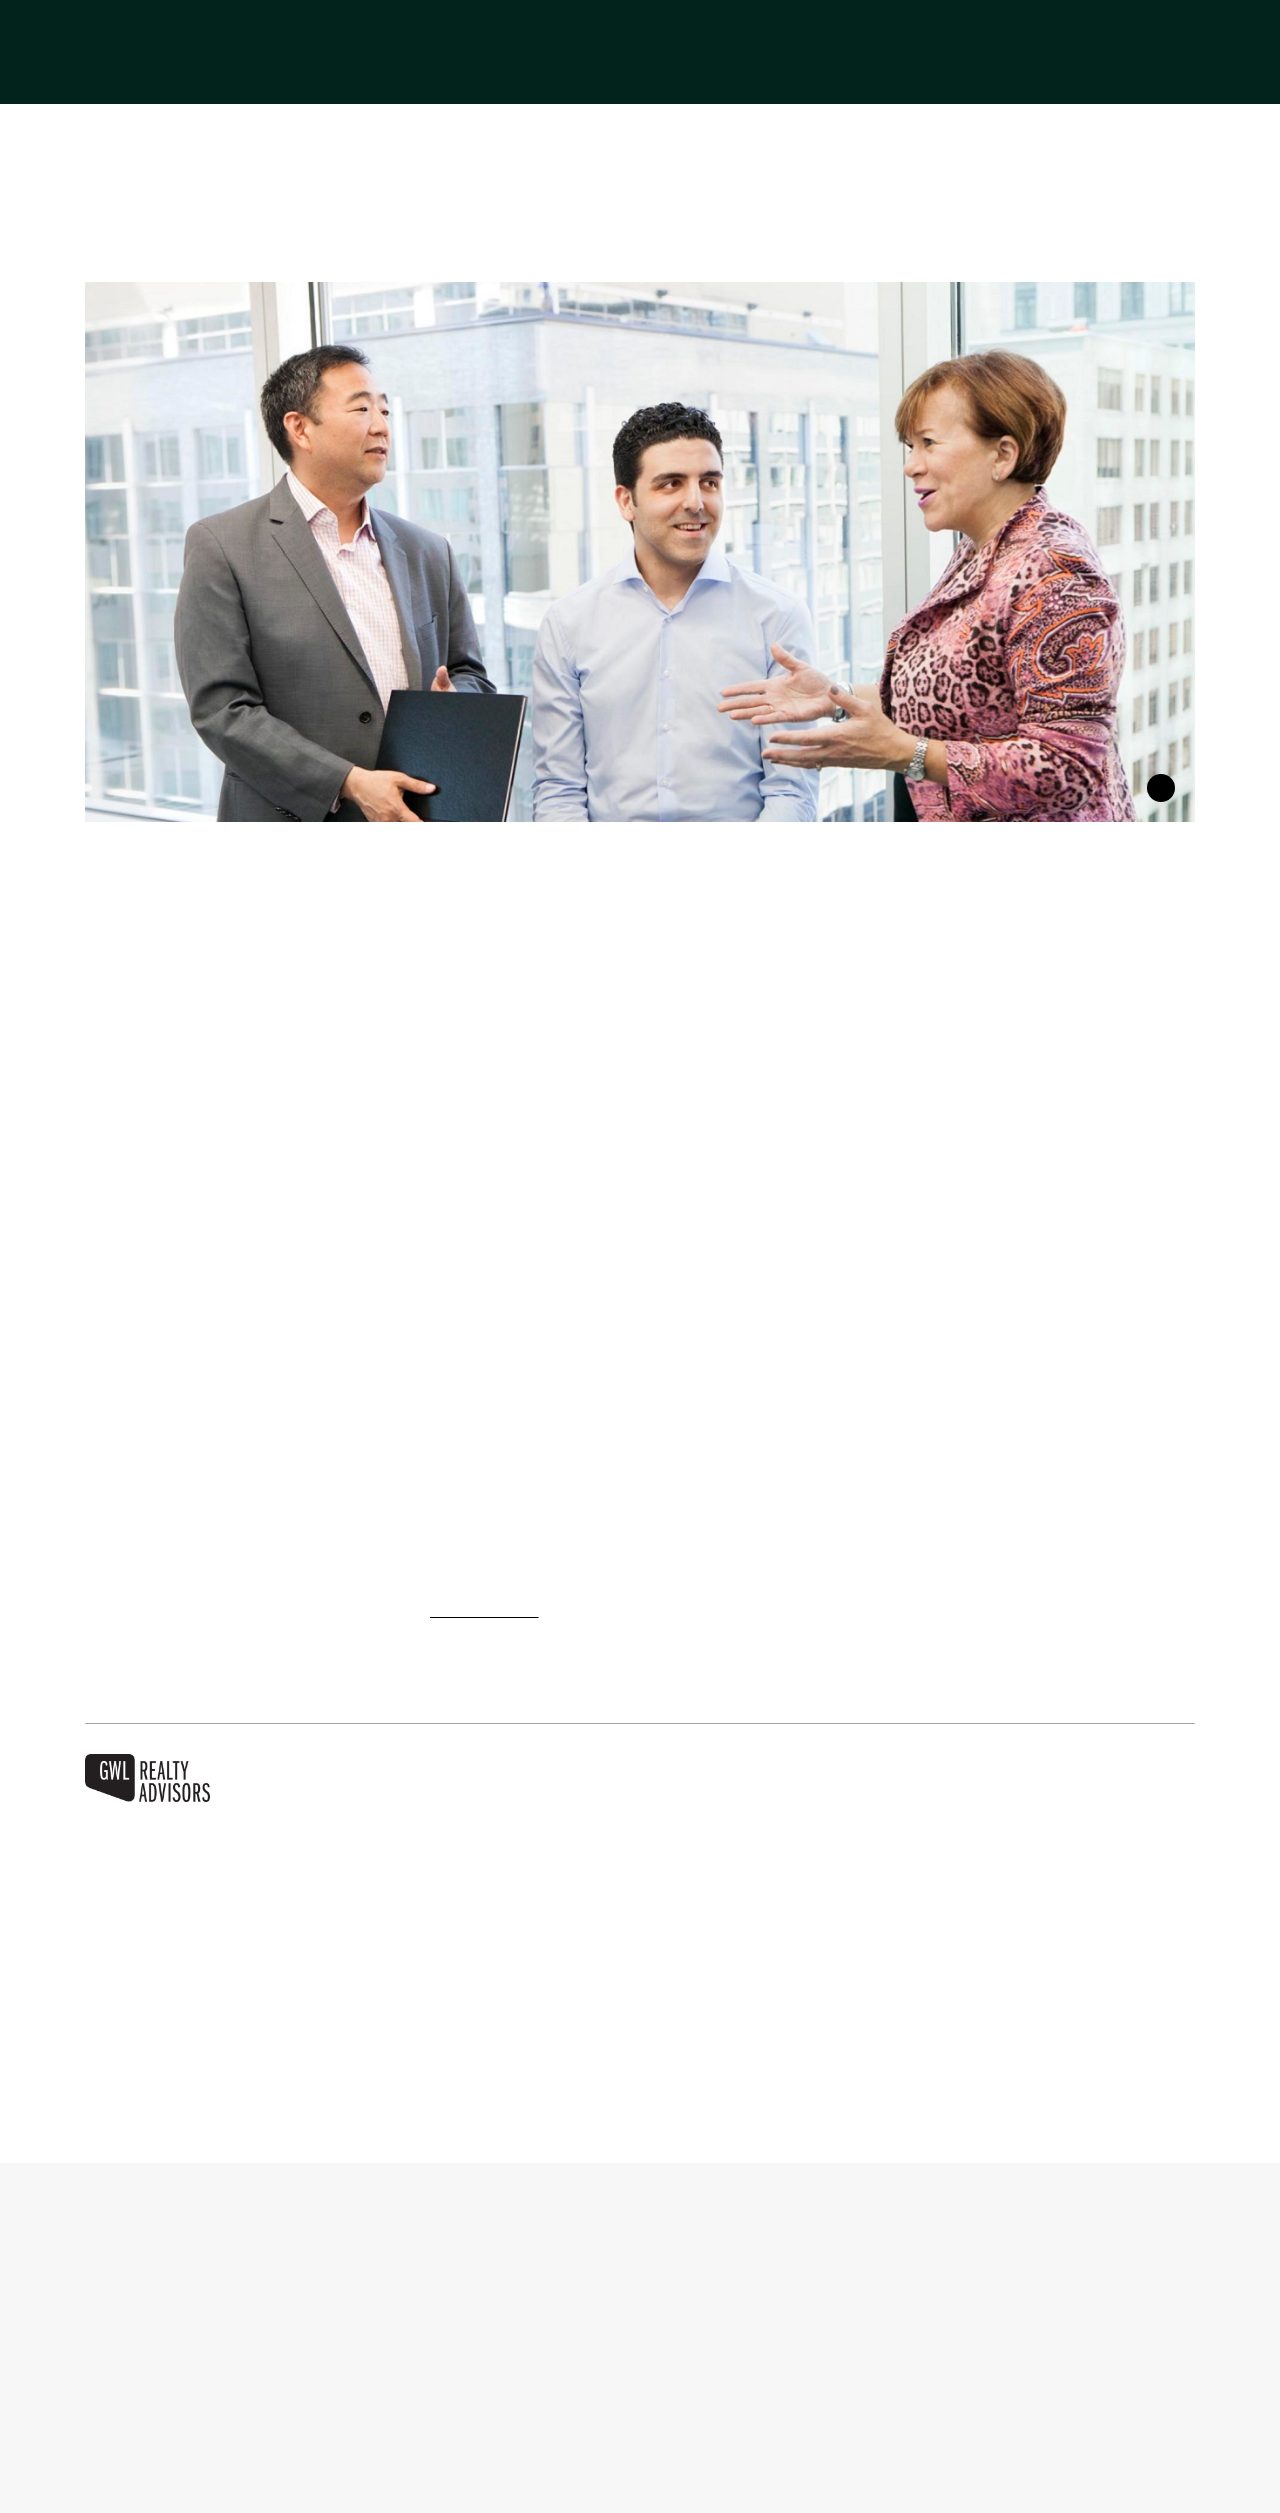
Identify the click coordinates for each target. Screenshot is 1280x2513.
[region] (640, 2403)
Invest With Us (731, 74)
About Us (465, 74)
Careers (1165, 74)
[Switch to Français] (1128, 30)
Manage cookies (889, 2400)
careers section (498, 1611)
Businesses (588, 74)
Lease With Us (888, 74)
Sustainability (1039, 74)
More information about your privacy (271, 2482)
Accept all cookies (1062, 2400)
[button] (1188, 30)
